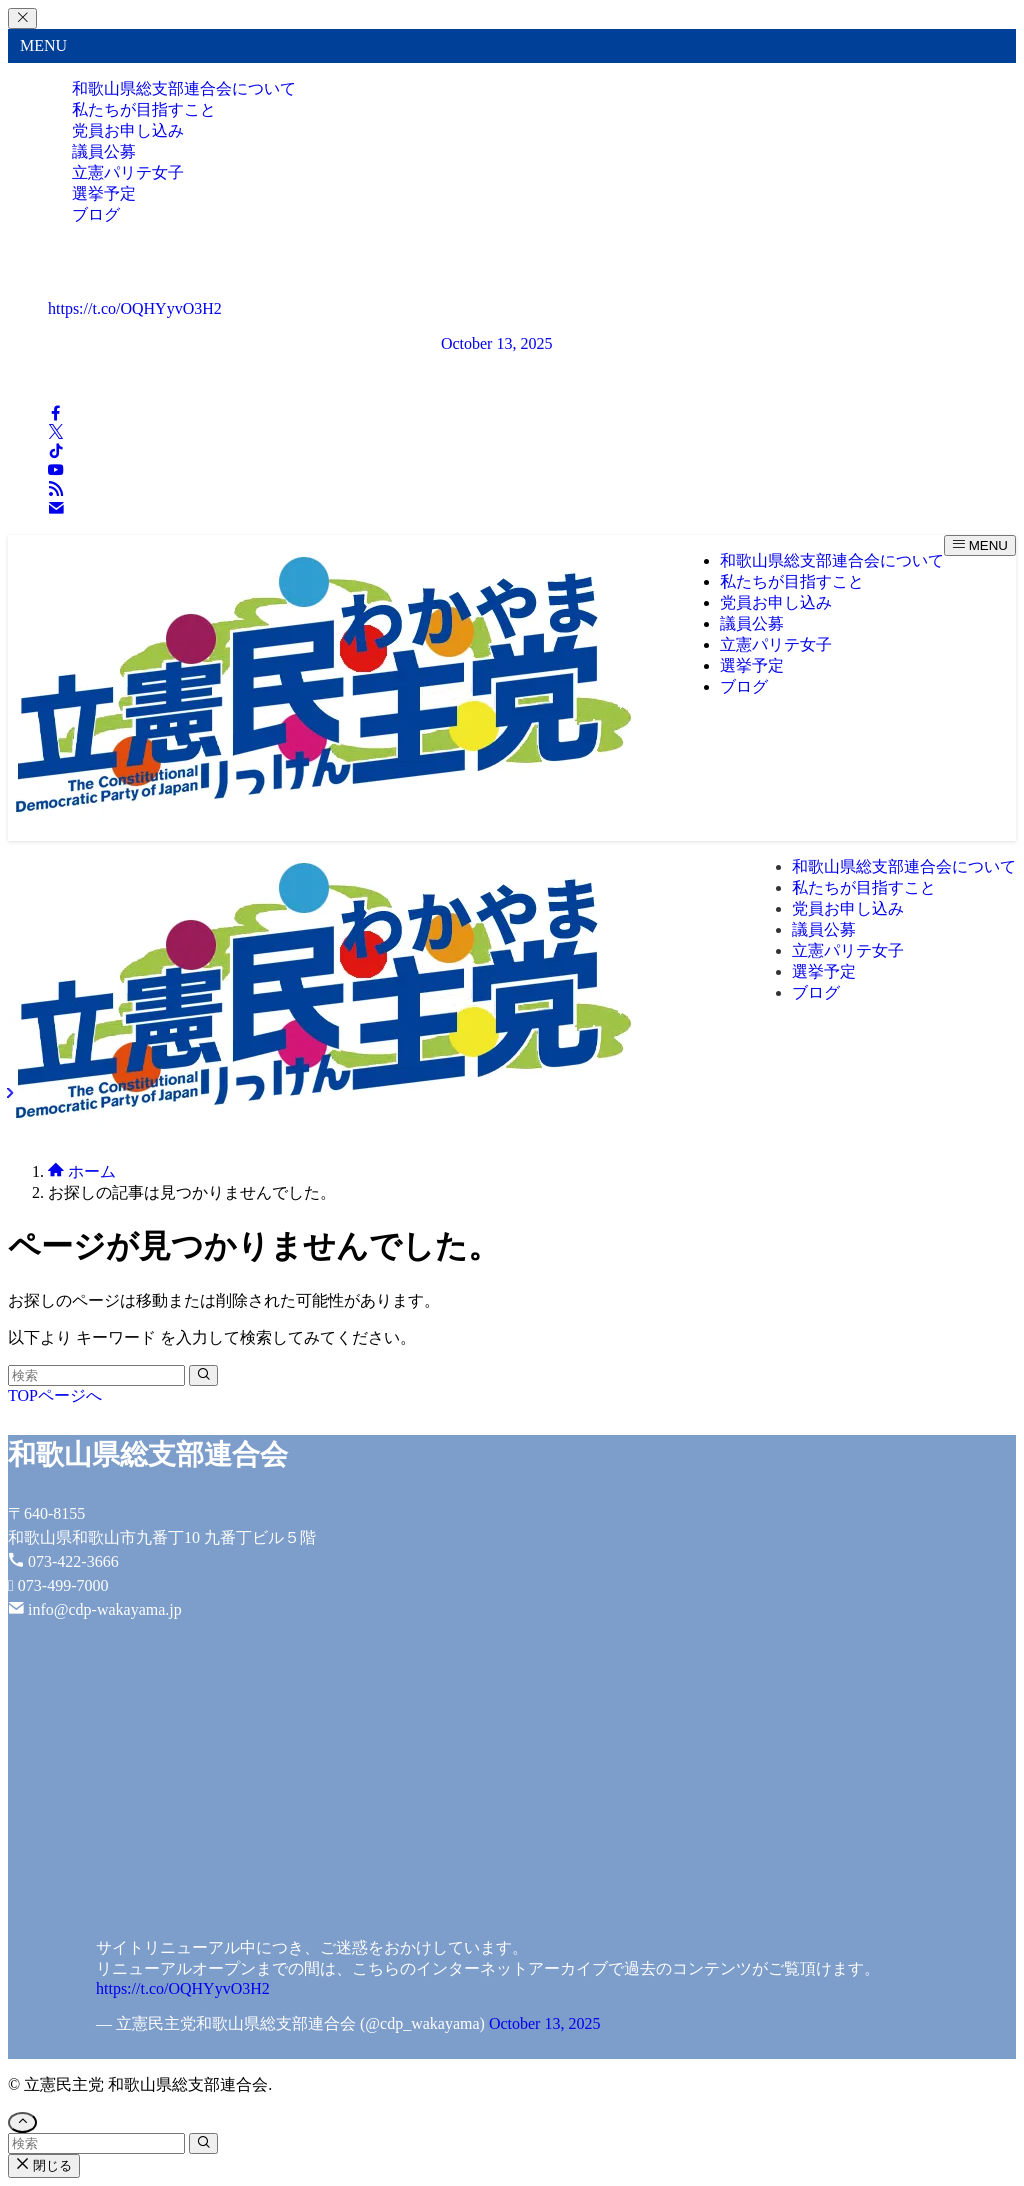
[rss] (56, 490)
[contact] (56, 509)
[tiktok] (56, 452)
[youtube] (56, 471)
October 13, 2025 (497, 343)
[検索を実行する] (203, 1375)
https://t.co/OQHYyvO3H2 (135, 308)
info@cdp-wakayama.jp (105, 1609)
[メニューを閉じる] (22, 18)
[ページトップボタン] (22, 2122)
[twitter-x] (56, 433)
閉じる (44, 2165)
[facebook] (56, 414)
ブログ (96, 214)
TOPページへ (55, 1395)
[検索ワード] (96, 1375)
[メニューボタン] (980, 545)
